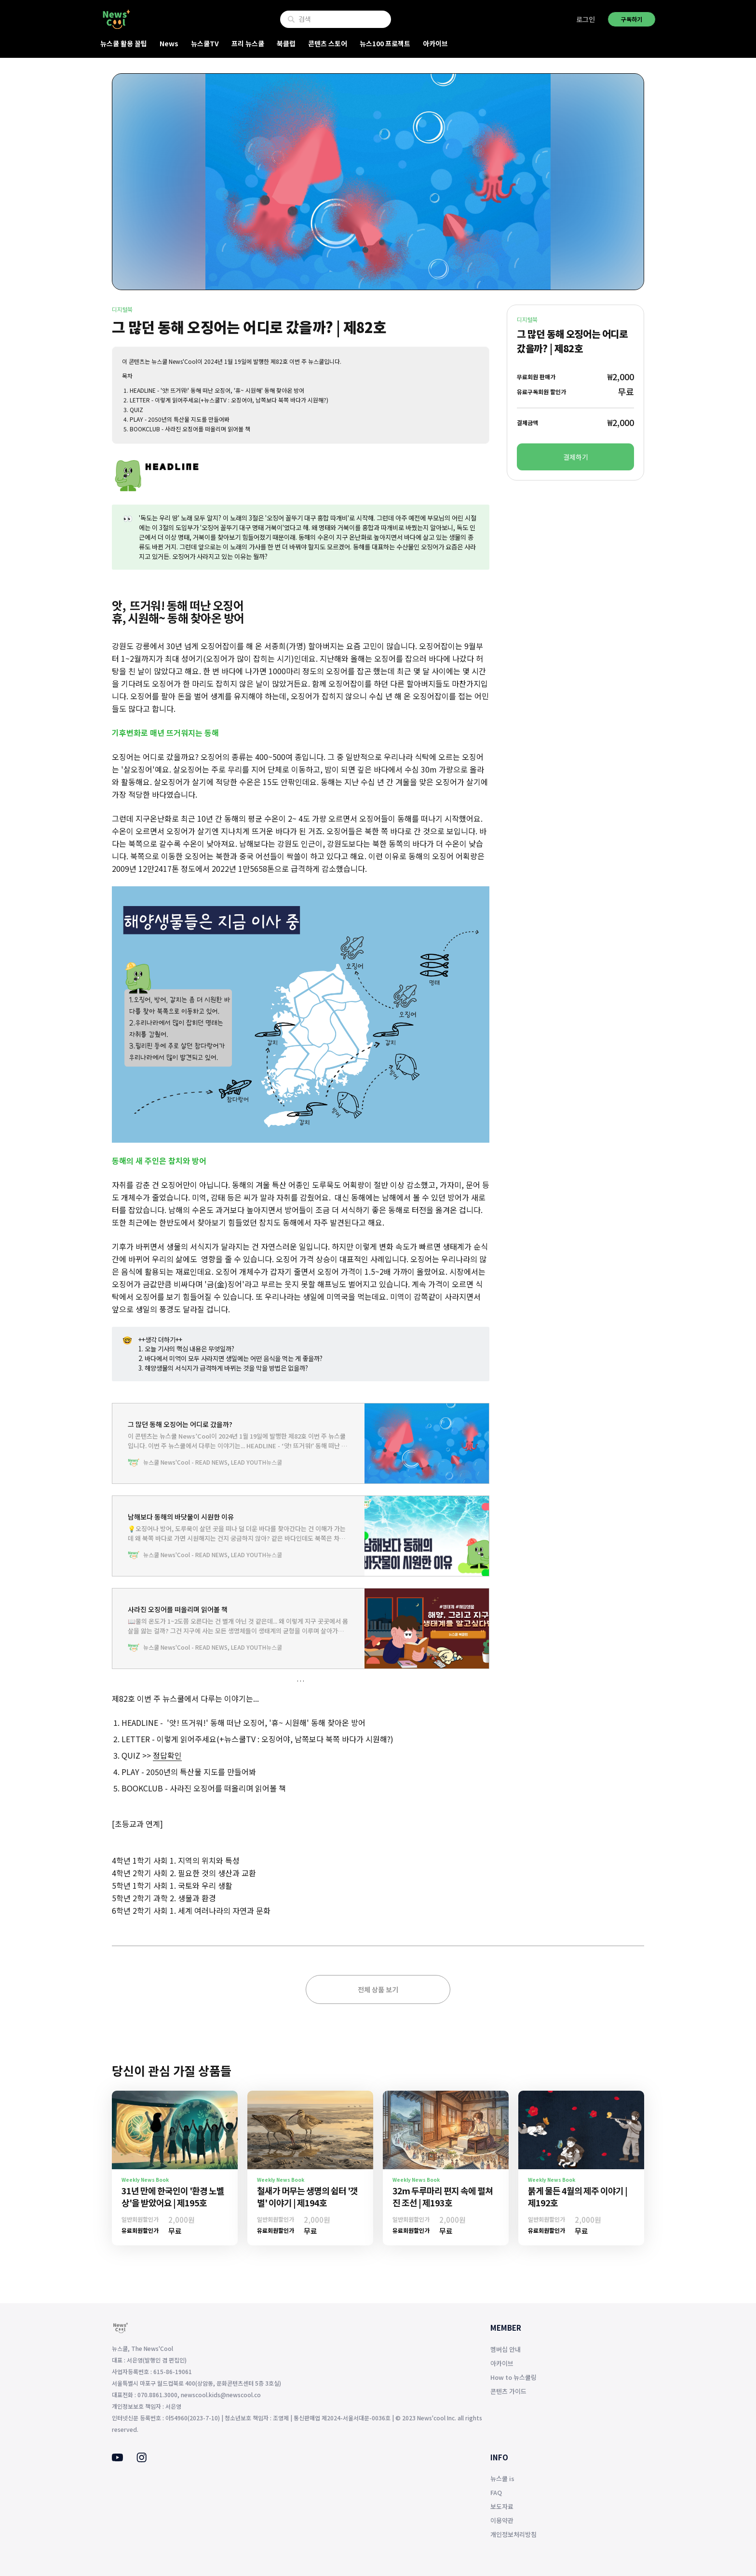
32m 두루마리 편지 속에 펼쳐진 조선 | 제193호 (442, 2196)
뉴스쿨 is (502, 2478)
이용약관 (501, 2520)
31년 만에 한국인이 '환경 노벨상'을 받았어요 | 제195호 (173, 2196)
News (169, 43)
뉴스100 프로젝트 (385, 43)
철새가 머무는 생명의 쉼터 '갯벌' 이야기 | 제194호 (307, 2196)
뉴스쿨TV (205, 43)
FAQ (496, 2492)
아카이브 (435, 43)
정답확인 (167, 1755)
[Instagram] (141, 2459)
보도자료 (501, 2506)
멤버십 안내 (505, 2349)
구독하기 (631, 19)
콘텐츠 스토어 (327, 43)
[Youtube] (117, 2458)
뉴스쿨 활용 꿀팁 (123, 43)
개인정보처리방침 (513, 2534)
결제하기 (575, 457)
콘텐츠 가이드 (508, 2391)
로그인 (585, 19)
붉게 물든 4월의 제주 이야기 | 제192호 (577, 2196)
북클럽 (286, 43)
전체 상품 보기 (378, 1989)
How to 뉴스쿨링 (513, 2377)
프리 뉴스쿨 (247, 43)
